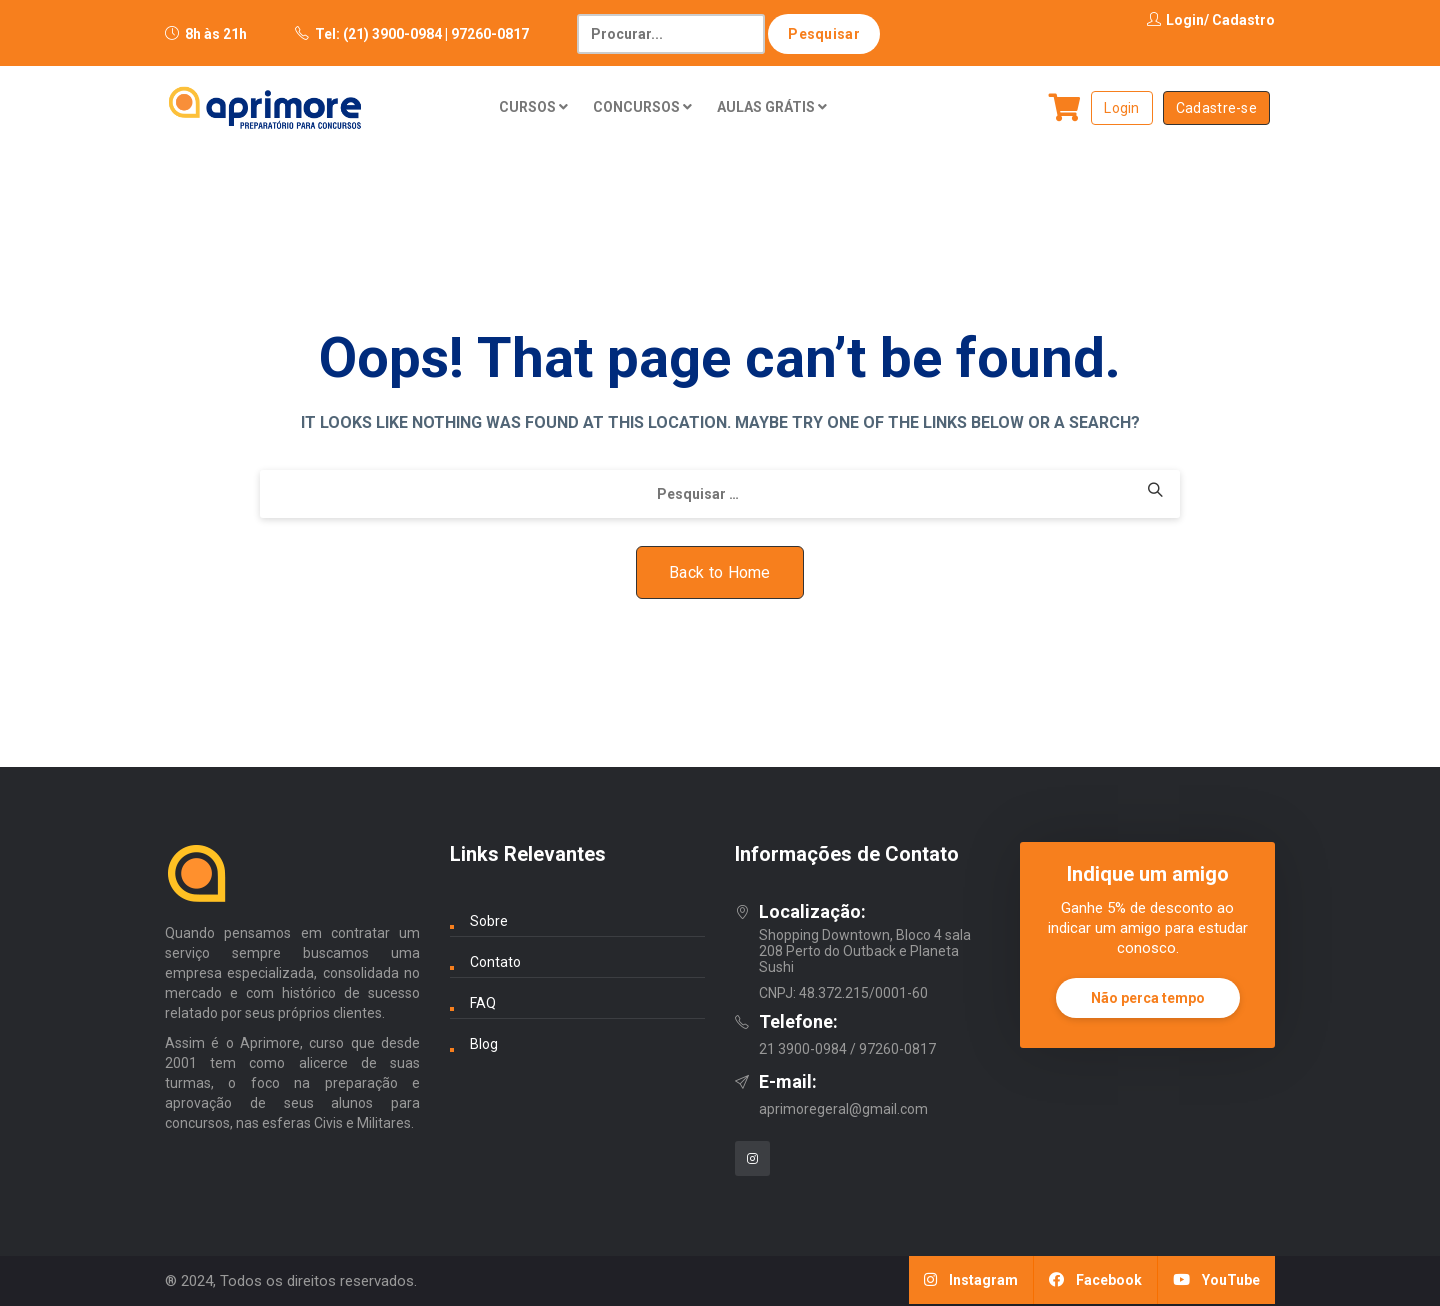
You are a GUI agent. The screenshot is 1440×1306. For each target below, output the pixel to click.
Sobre (489, 921)
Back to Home (720, 572)
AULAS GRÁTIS (772, 107)
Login (1175, 20)
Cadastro (1243, 20)
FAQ (483, 1003)
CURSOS (533, 107)
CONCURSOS (642, 107)
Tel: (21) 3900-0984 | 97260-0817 (422, 34)
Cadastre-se (1216, 108)
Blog (484, 1044)
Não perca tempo (1148, 998)
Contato (495, 962)
